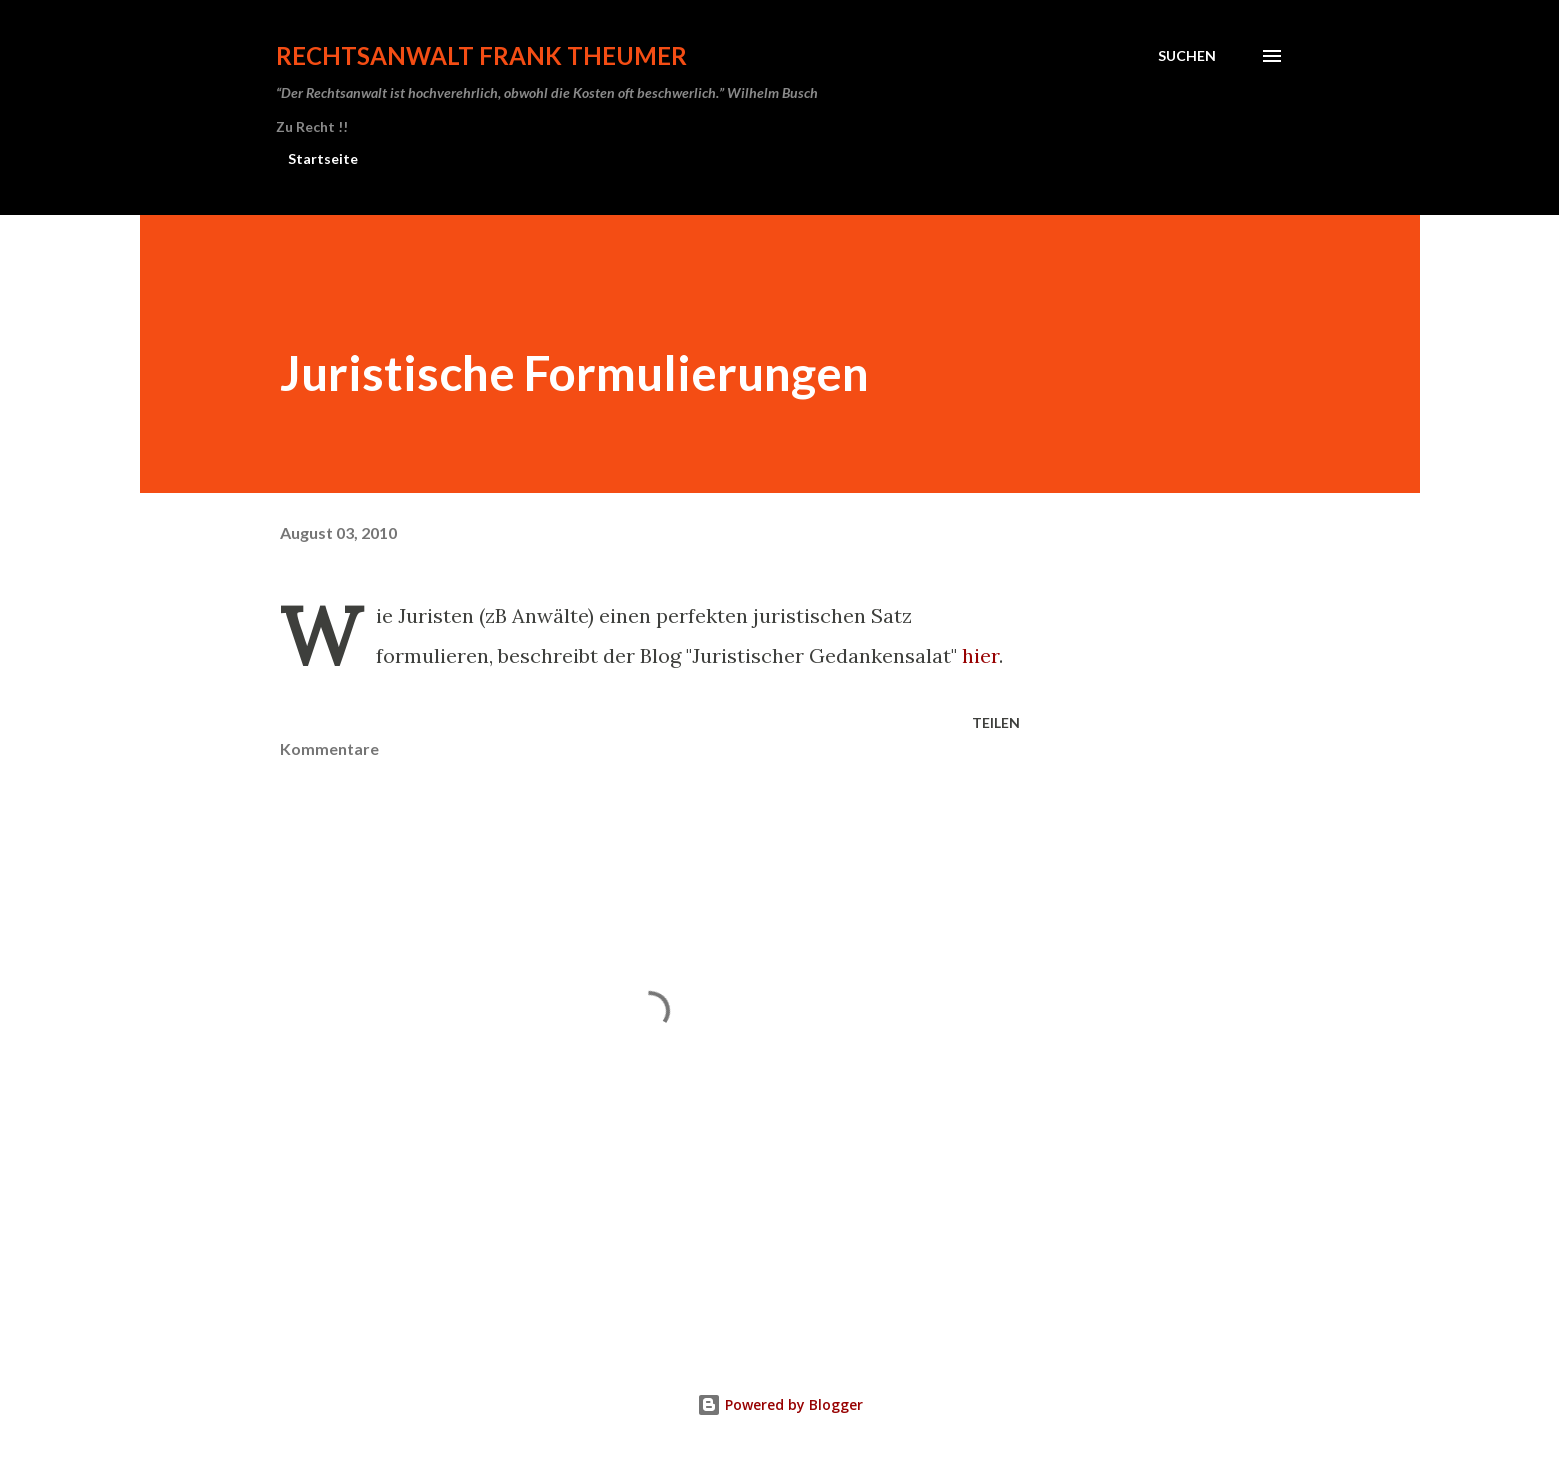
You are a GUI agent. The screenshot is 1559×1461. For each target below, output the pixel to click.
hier (980, 655)
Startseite (323, 158)
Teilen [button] (996, 722)
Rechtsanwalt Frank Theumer (481, 55)
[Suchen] (1187, 56)
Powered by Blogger (780, 1404)
